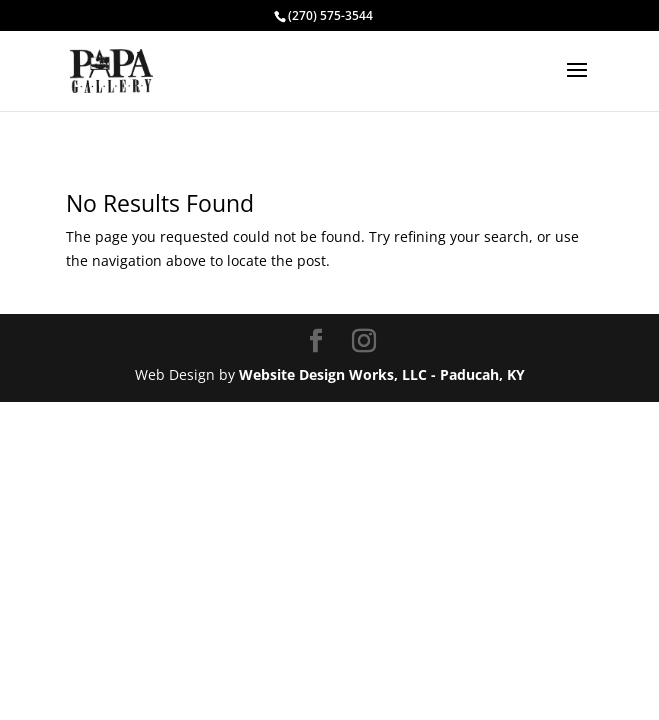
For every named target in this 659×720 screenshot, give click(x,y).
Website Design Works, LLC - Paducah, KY (382, 374)
